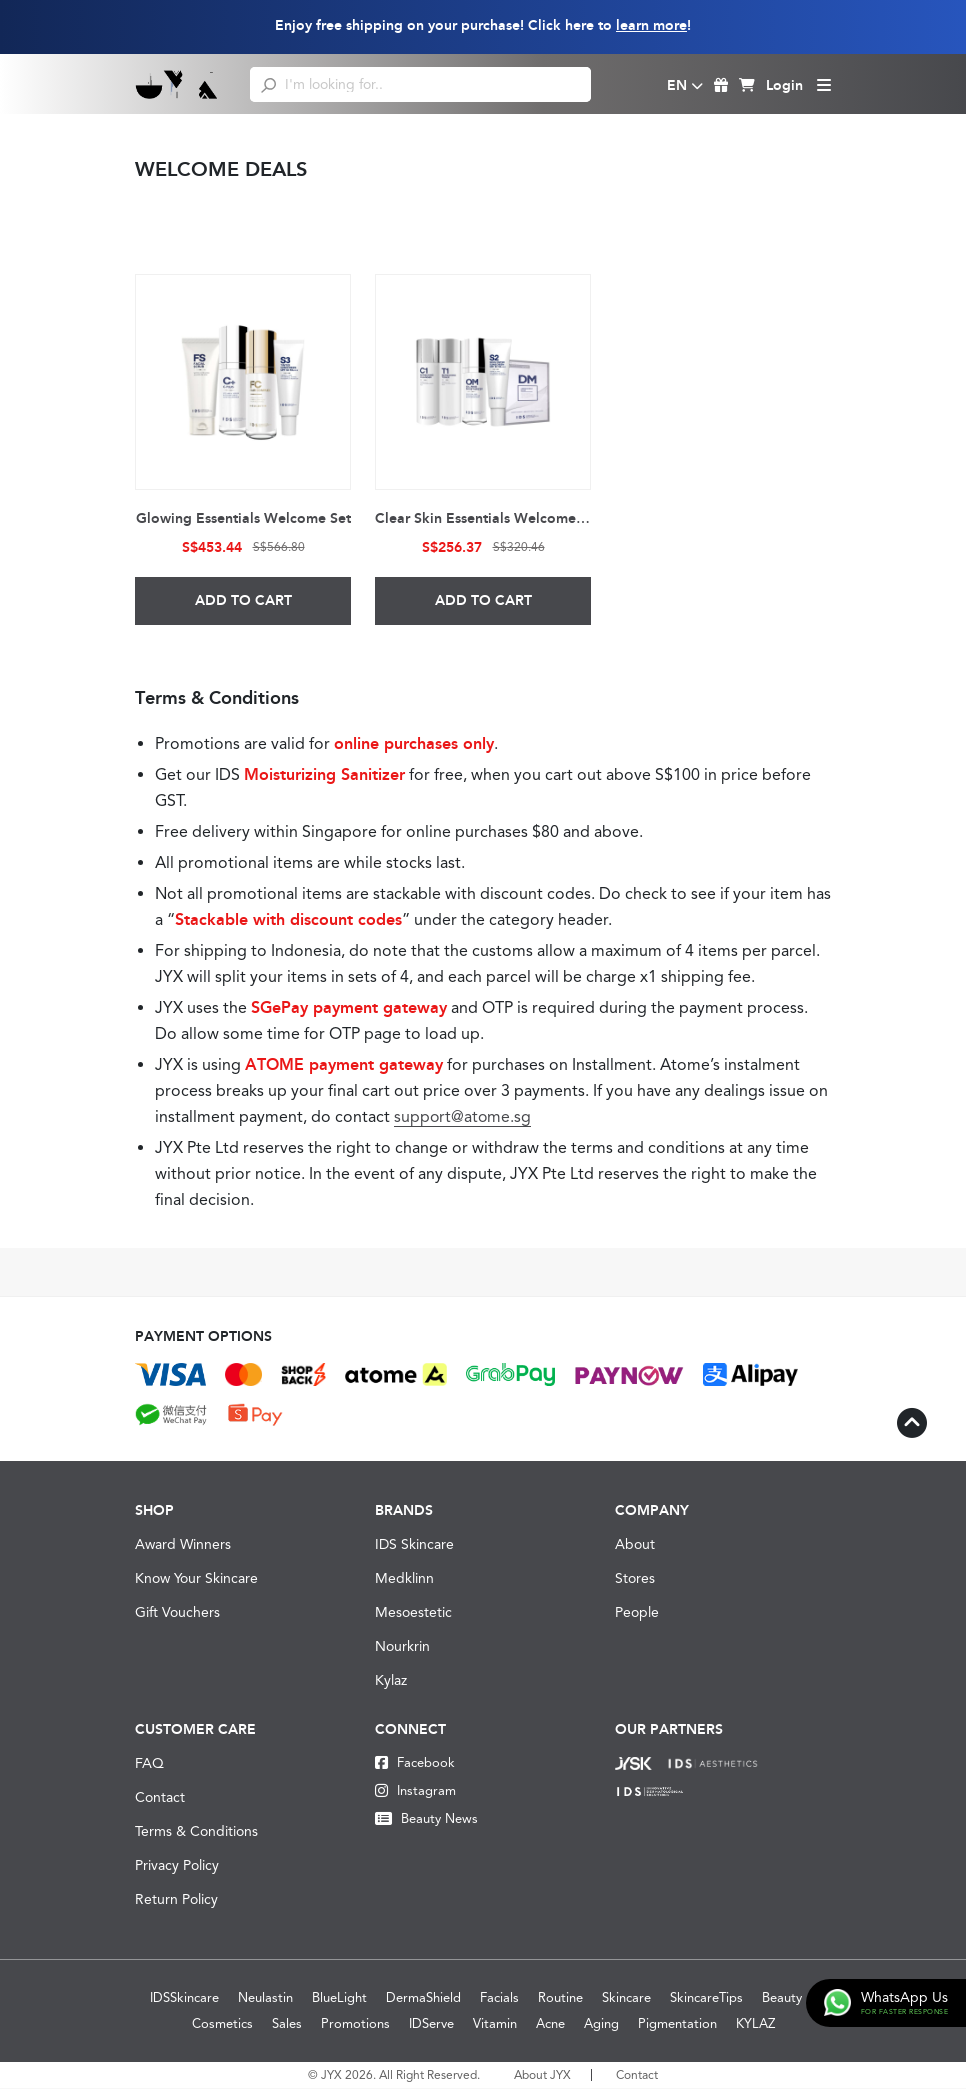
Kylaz (391, 1681)
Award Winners (183, 1545)
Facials (499, 1998)
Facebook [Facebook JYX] (415, 1763)
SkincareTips (706, 1998)
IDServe (431, 2024)
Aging (601, 2024)
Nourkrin (402, 1647)
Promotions (355, 2024)
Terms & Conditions (196, 1832)
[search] (268, 84)
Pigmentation (677, 2024)
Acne (550, 2024)
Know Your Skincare (196, 1579)
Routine (560, 1998)
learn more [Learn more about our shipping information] (651, 25)
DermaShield (423, 1998)
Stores (635, 1579)
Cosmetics (222, 2024)
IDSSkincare (184, 1998)
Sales (287, 2024)
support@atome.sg (463, 1117)
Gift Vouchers (177, 1613)
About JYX (542, 2076)
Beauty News (426, 1819)
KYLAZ (755, 2024)
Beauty (782, 1998)
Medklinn (404, 1579)
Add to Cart (243, 601)
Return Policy (176, 1900)
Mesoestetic (413, 1613)
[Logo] (177, 84)
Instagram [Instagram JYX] (415, 1791)
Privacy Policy (177, 1866)
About (635, 1545)
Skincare (626, 1998)
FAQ (149, 1764)
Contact (160, 1798)
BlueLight (339, 1998)
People (637, 1613)
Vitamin (495, 2024)
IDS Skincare (414, 1545)
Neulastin (265, 1998)
